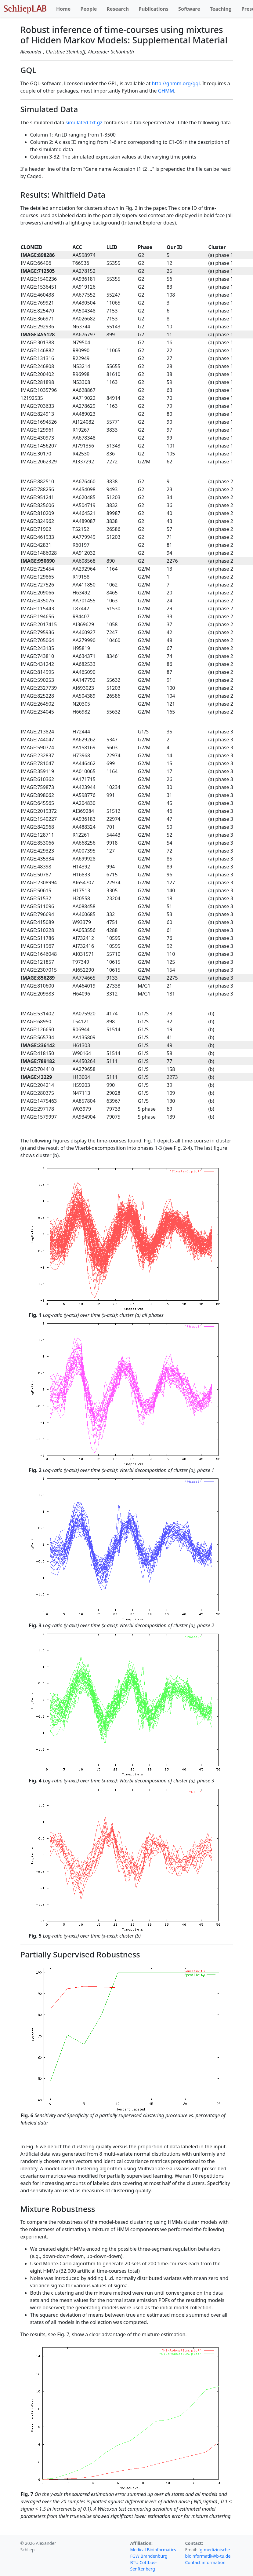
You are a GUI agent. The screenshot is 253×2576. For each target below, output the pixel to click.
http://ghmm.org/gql (176, 83)
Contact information (205, 2562)
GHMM (166, 90)
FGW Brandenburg (149, 2556)
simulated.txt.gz (84, 122)
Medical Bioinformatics (153, 2549)
